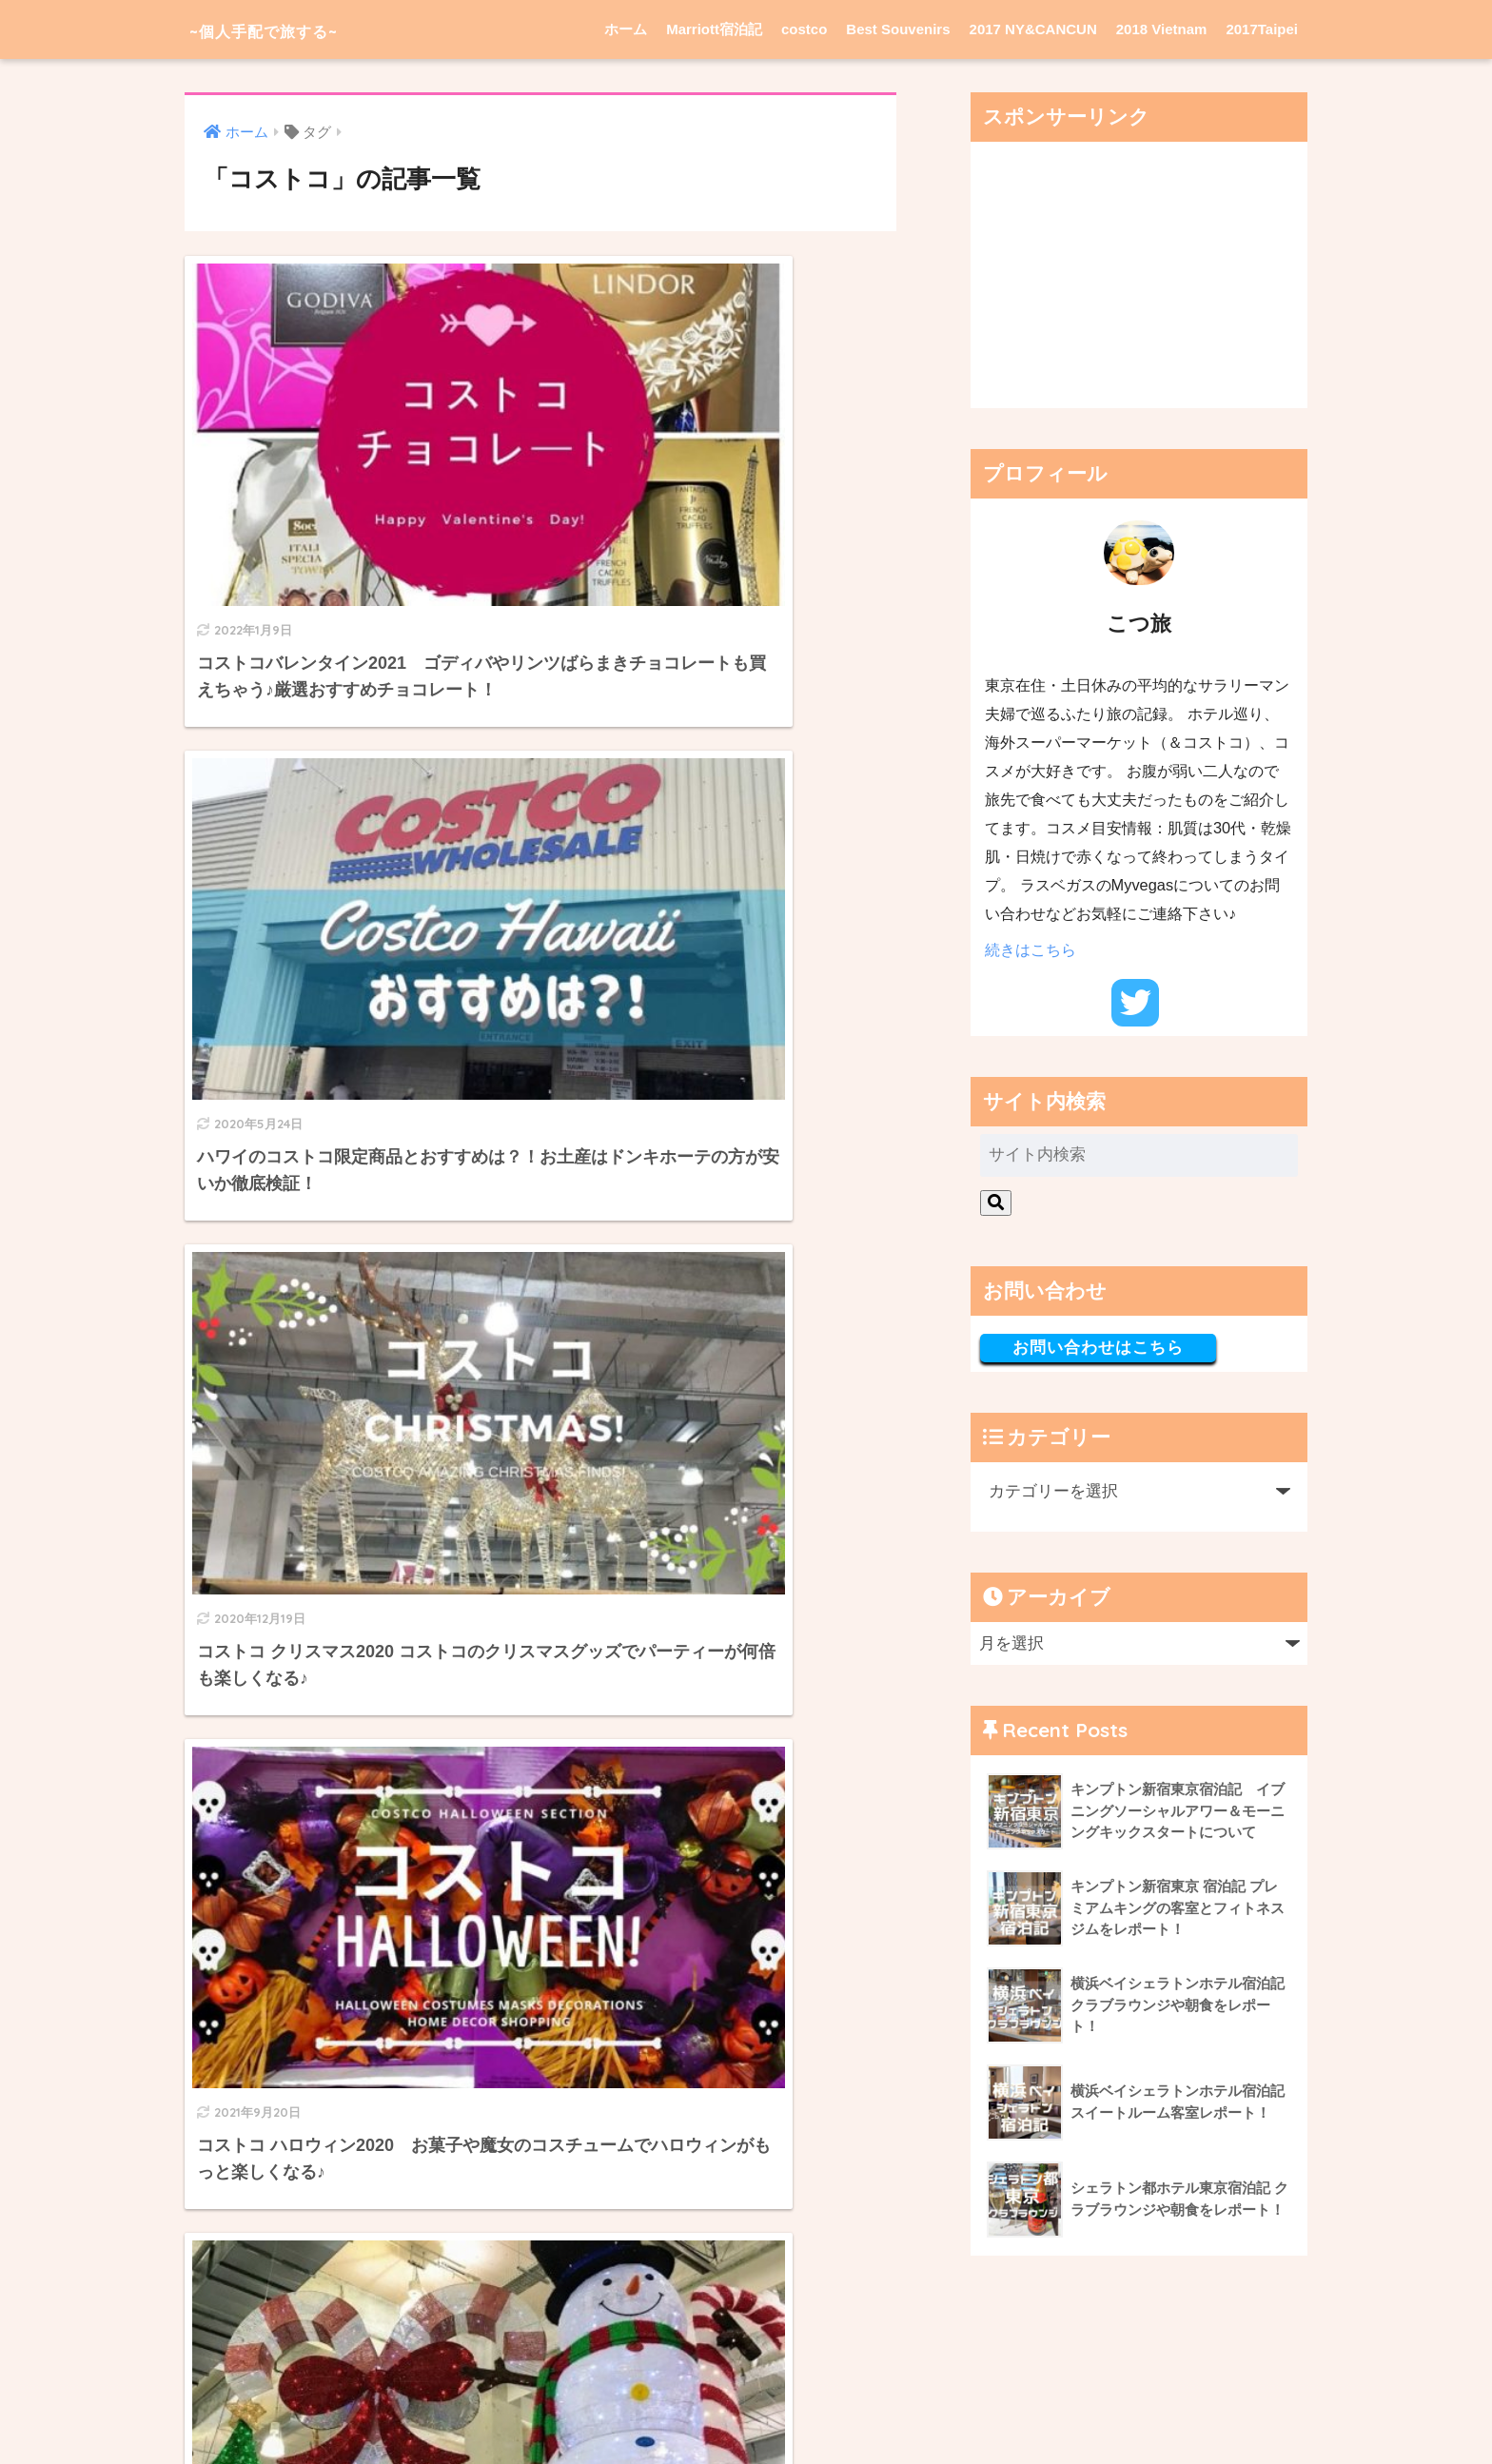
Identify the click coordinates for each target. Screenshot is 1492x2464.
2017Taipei (1262, 29)
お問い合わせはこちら (1098, 1348)
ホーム (625, 29)
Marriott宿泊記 (714, 29)
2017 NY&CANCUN (1033, 29)
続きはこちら (1030, 949)
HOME (746, 2371)
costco (804, 29)
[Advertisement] (1139, 275)
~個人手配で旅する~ (294, 29)
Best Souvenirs (898, 29)
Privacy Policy (697, 2411)
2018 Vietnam (1161, 29)
